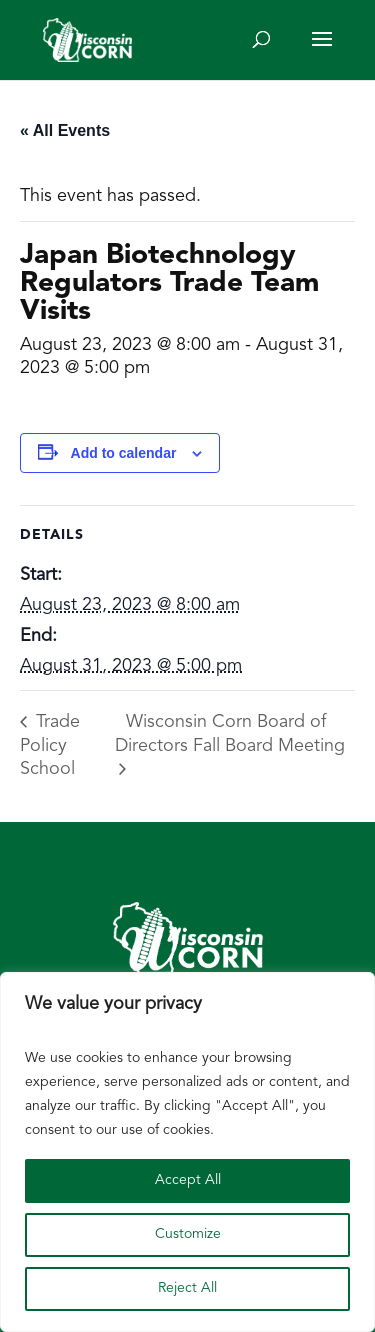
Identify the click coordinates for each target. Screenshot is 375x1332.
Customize (188, 1234)
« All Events (65, 130)
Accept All (188, 1180)
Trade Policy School (50, 746)
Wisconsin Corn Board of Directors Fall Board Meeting (230, 734)
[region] (187, 1152)
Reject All (187, 1288)
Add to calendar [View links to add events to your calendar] (124, 453)
